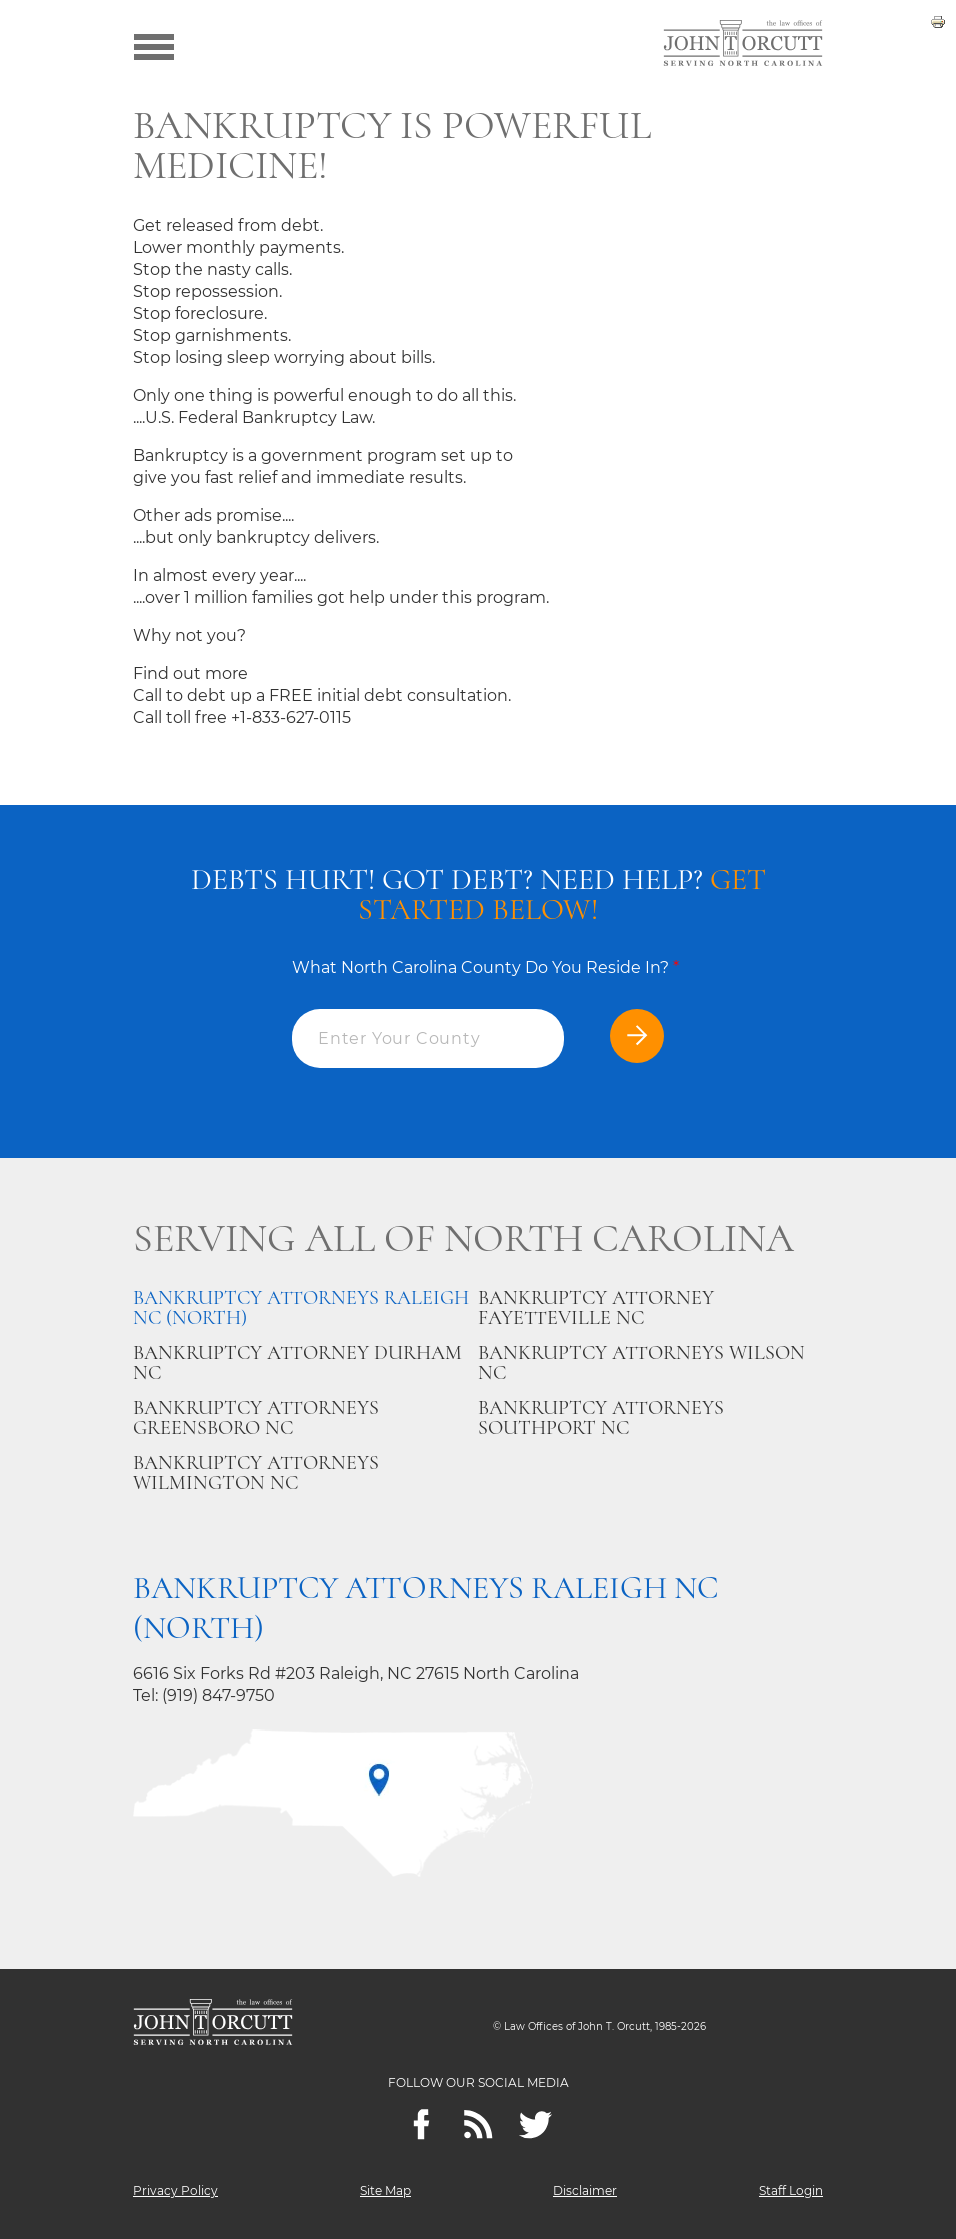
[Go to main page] (743, 45)
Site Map (385, 2190)
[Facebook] (421, 2124)
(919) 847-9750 (218, 1695)
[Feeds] (478, 2124)
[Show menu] (154, 45)
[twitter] (535, 2124)
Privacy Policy (175, 2190)
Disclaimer (585, 2190)
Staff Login (791, 2190)
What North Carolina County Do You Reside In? (485, 967)
